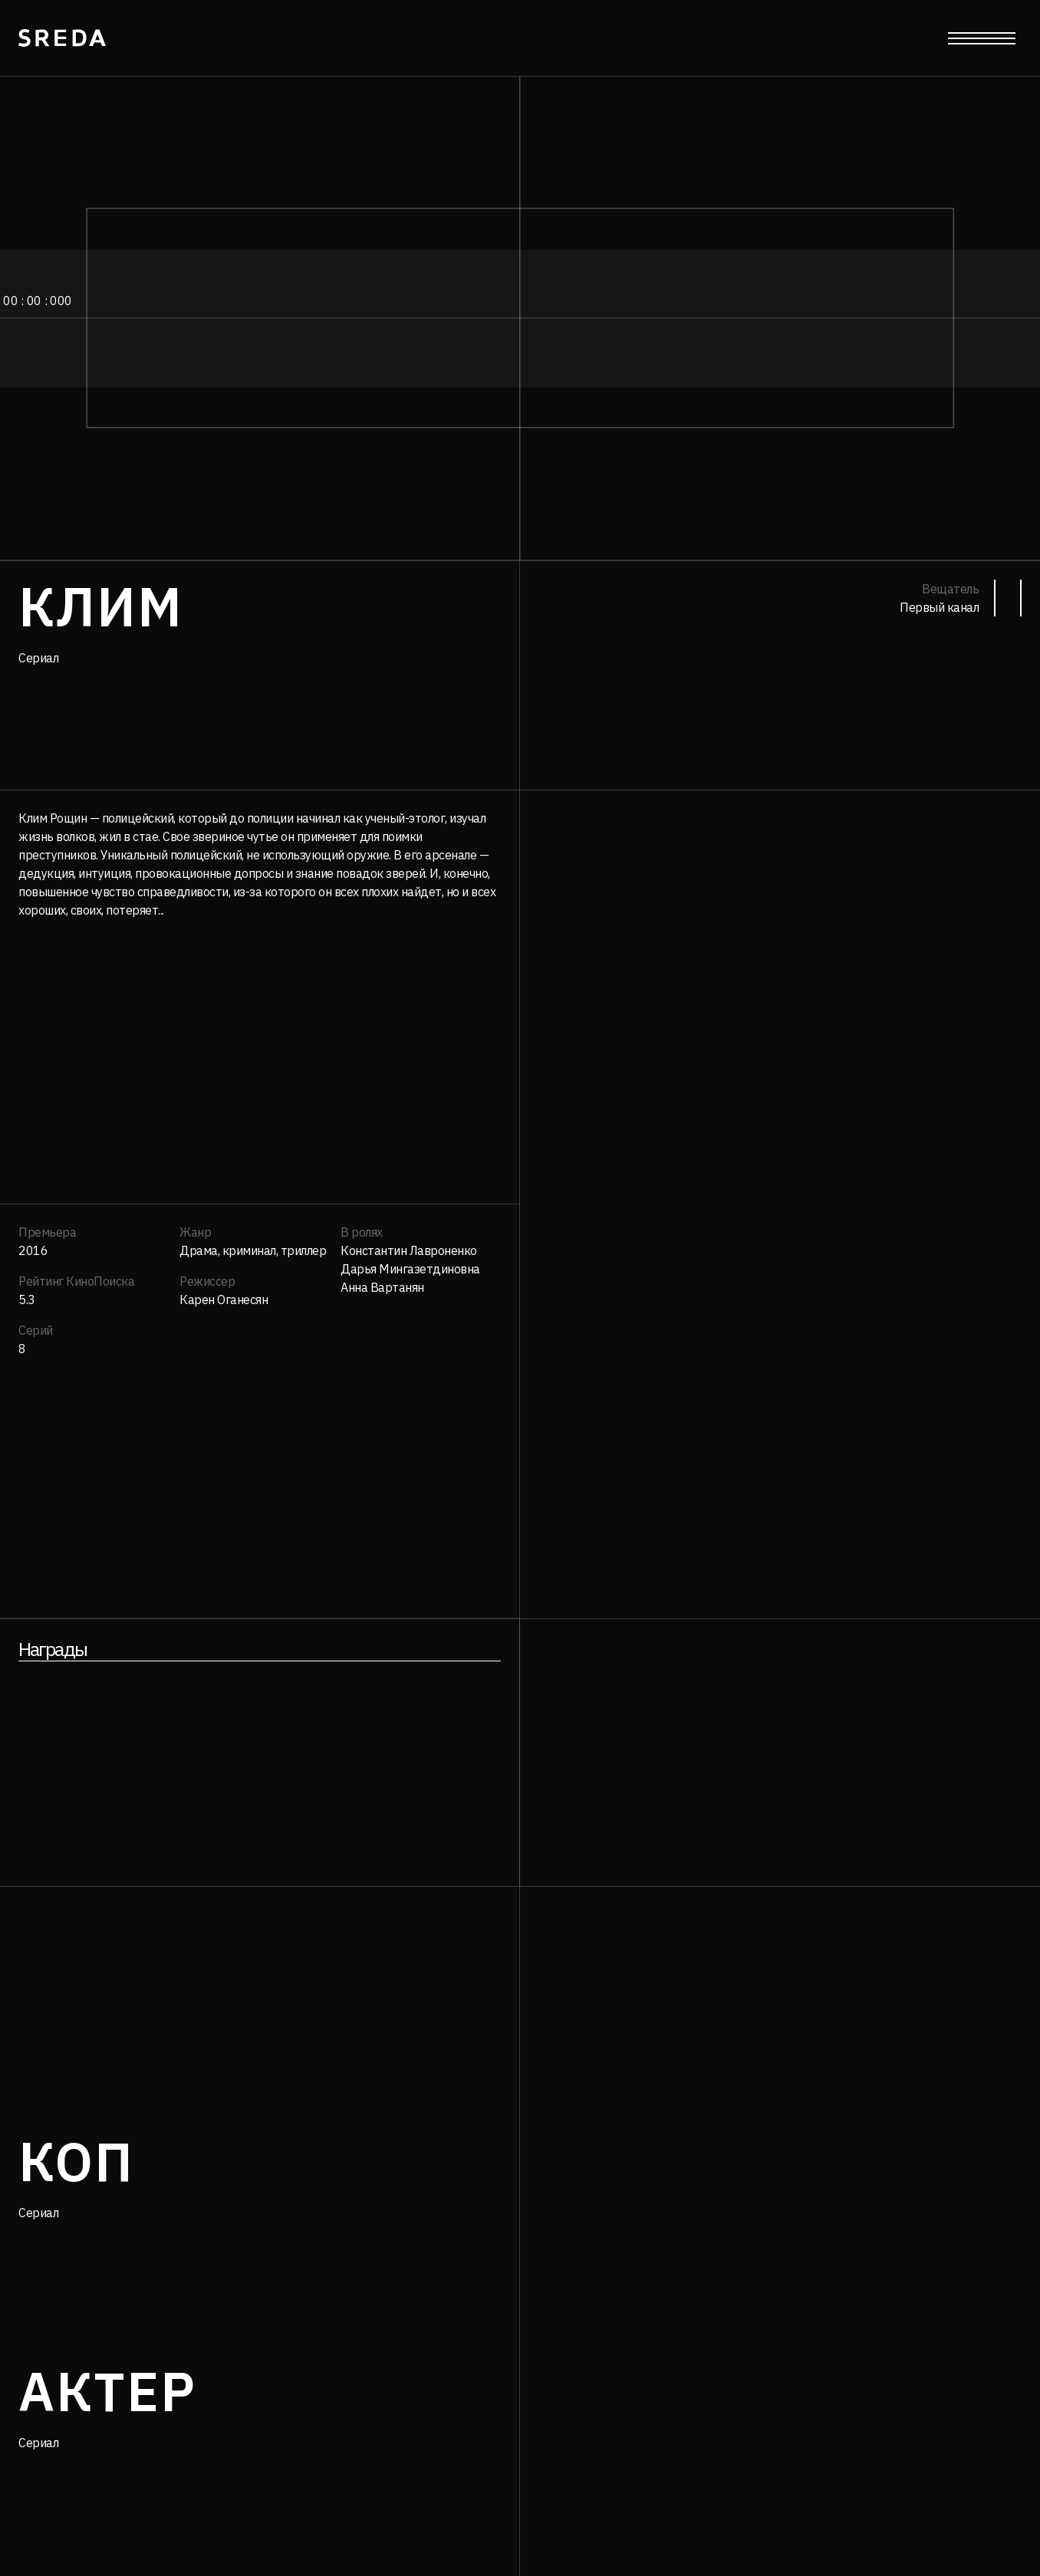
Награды (52, 1649)
